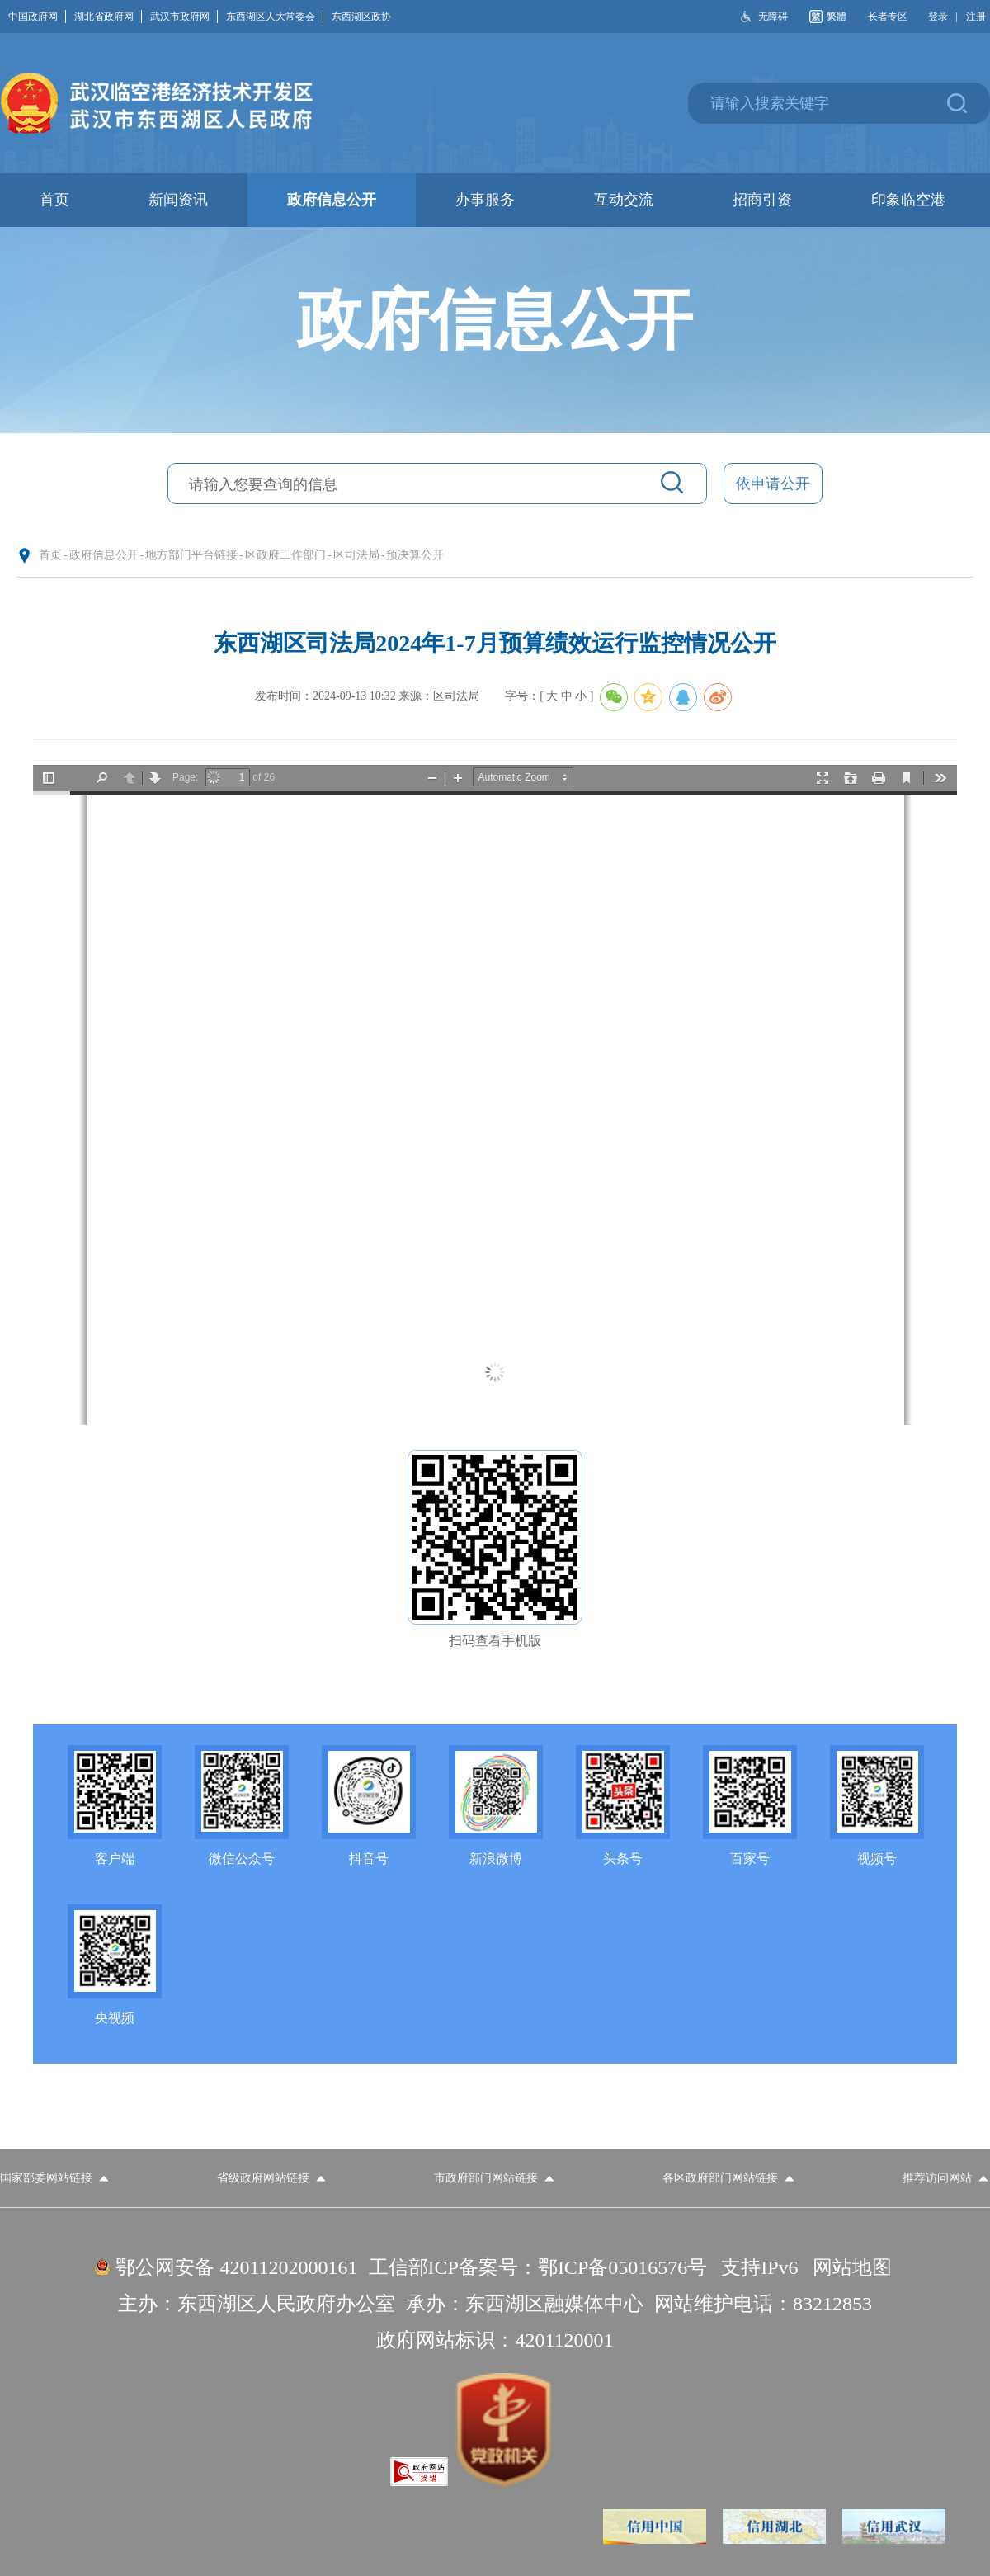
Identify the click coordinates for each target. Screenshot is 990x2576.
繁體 (836, 16)
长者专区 (888, 16)
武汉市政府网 (184, 16)
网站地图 (852, 2267)
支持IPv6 (759, 2267)
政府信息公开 (104, 555)
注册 (976, 16)
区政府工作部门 (285, 555)
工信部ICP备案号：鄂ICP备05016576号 (538, 2267)
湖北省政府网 (108, 16)
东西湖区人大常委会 (274, 16)
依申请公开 (773, 483)
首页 (50, 555)
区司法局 (356, 555)
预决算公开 (415, 555)
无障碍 (773, 16)
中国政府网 (37, 16)
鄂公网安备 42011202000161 (236, 2267)
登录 (938, 16)
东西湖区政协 (361, 16)
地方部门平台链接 (191, 555)
